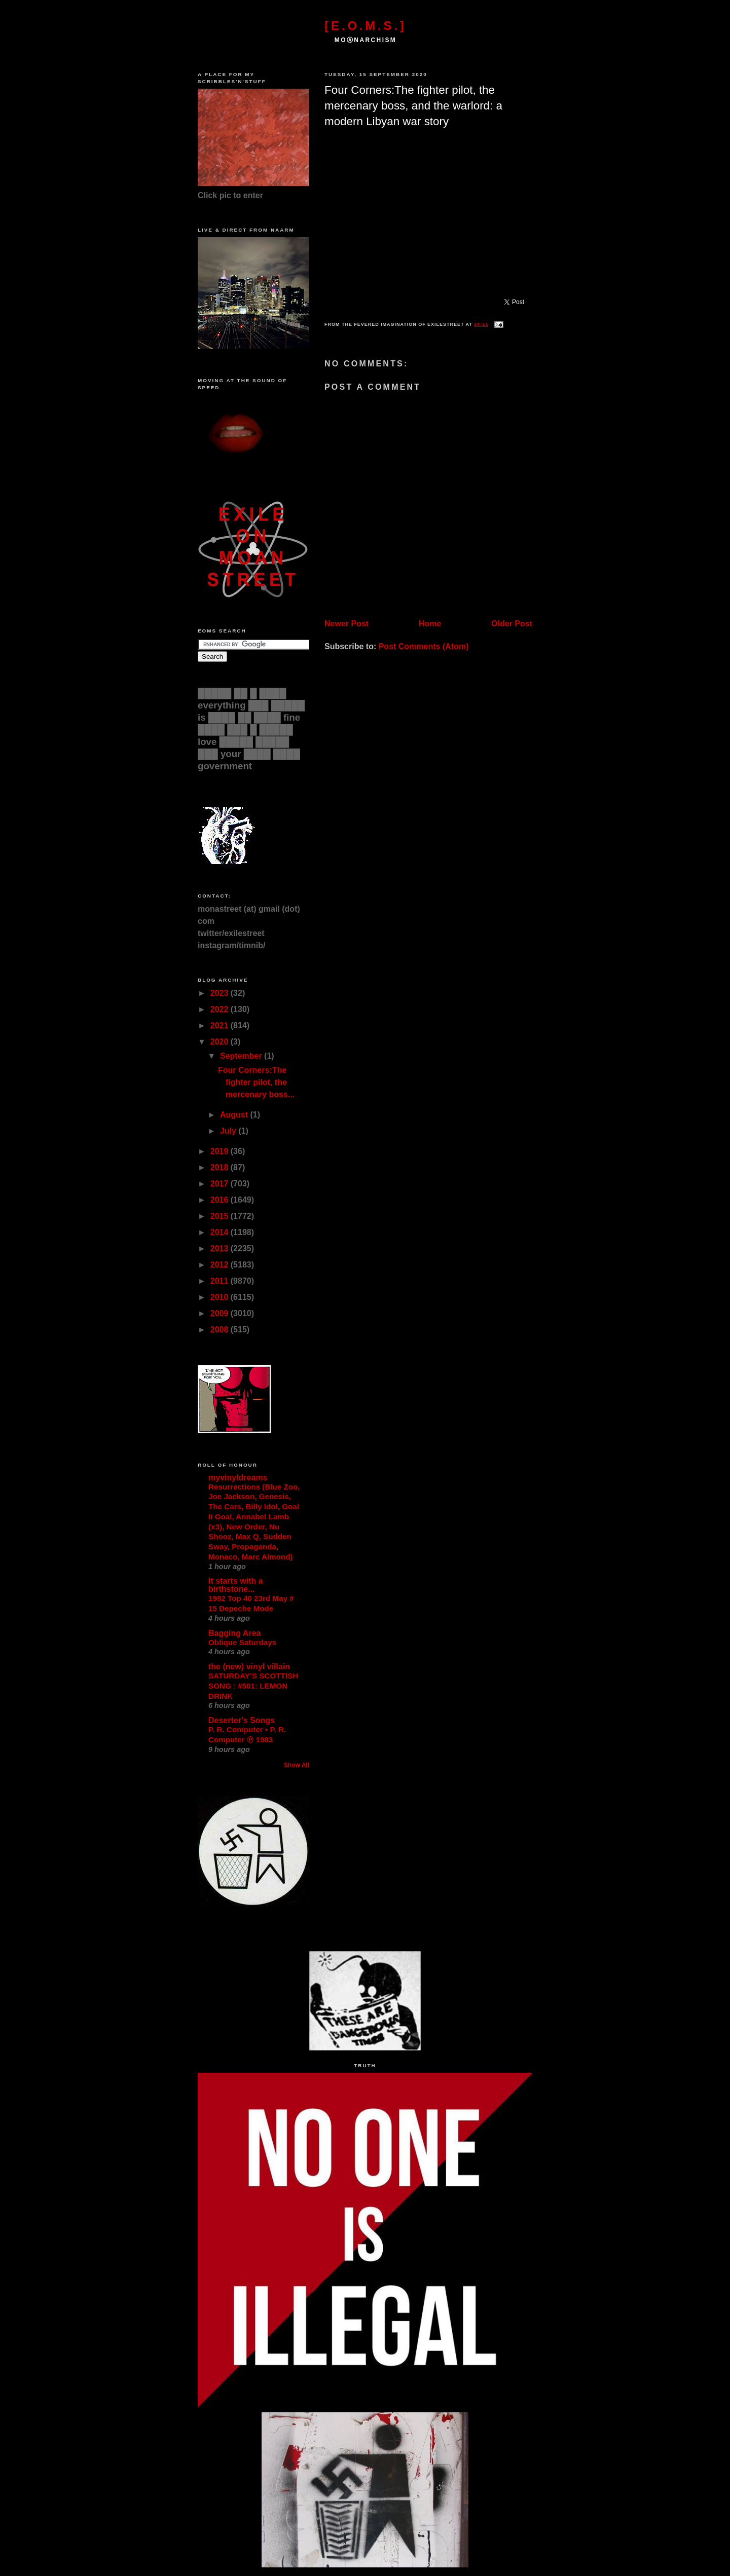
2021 (220, 1025)
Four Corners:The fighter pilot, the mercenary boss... (256, 1082)
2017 (220, 1183)
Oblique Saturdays (242, 1642)
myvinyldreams (238, 1477)
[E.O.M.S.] (365, 25)
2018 (220, 1167)
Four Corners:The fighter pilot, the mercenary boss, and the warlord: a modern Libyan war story (413, 106)
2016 (220, 1200)
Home (430, 623)
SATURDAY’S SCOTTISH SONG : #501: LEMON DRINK (253, 1685)
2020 (220, 1041)
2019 (220, 1151)
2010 (220, 1297)
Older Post (511, 623)
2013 (220, 1248)
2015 (220, 1216)
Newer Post (346, 623)
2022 (220, 1009)
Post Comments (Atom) (424, 646)
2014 (220, 1232)
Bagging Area (234, 1633)
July (229, 1131)
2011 (220, 1281)
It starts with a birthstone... (235, 1585)
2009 (220, 1313)
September (242, 1056)
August (235, 1114)
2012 (220, 1264)
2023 (220, 993)
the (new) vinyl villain (249, 1666)
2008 (220, 1329)
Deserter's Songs (241, 1720)
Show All (296, 1765)
